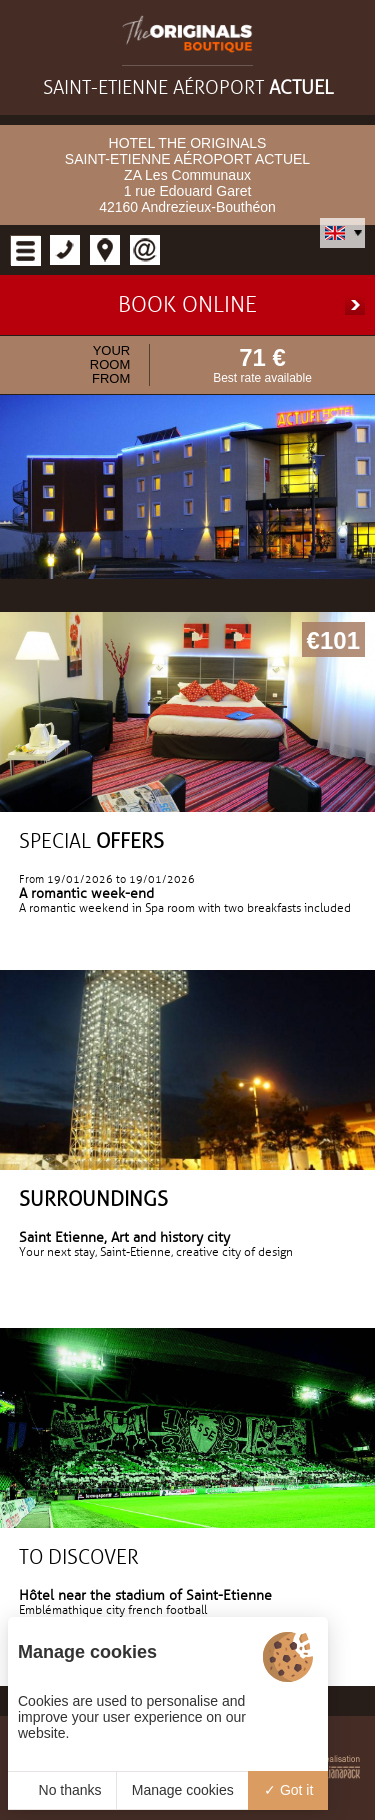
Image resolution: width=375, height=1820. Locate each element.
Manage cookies (183, 1790)
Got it (288, 1790)
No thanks (62, 1790)
